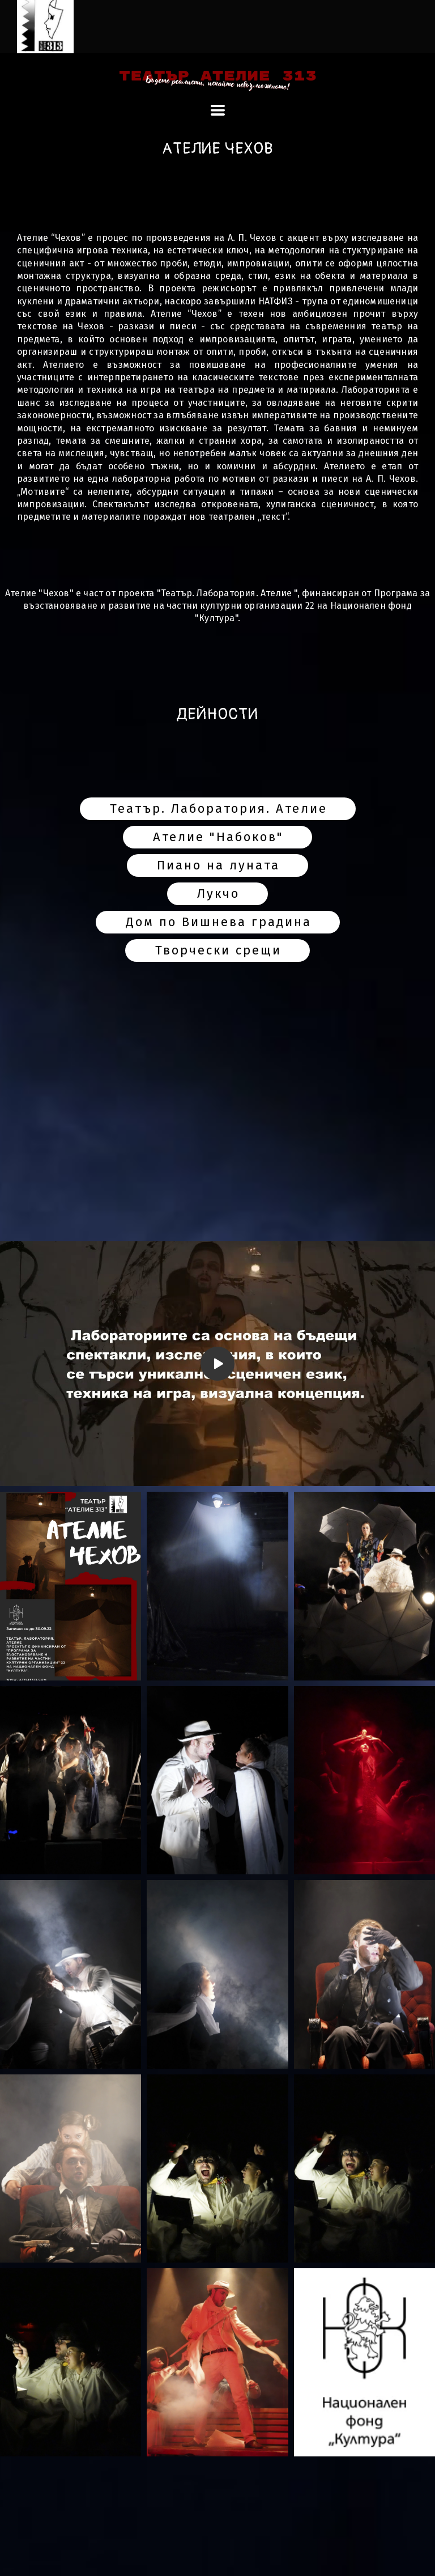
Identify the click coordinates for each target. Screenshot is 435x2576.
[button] (218, 110)
